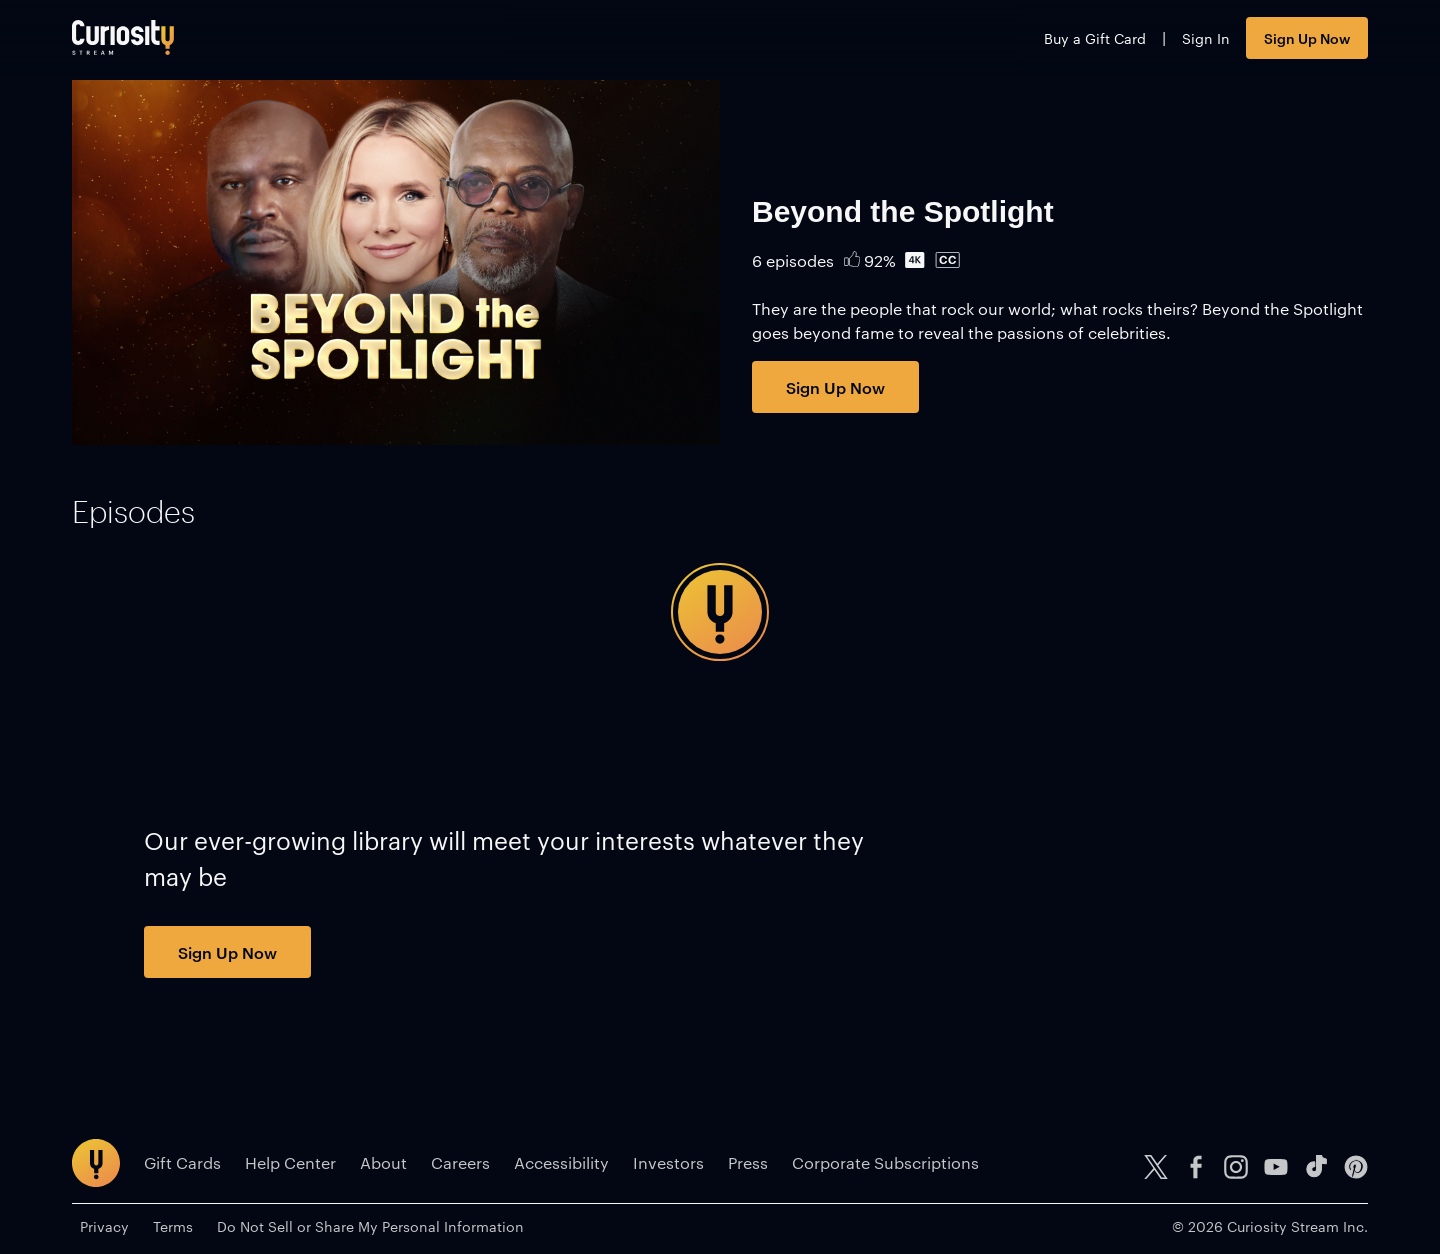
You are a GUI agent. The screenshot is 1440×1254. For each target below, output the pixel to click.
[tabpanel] (720, 612)
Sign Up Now (1307, 37)
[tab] (133, 512)
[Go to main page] (123, 37)
